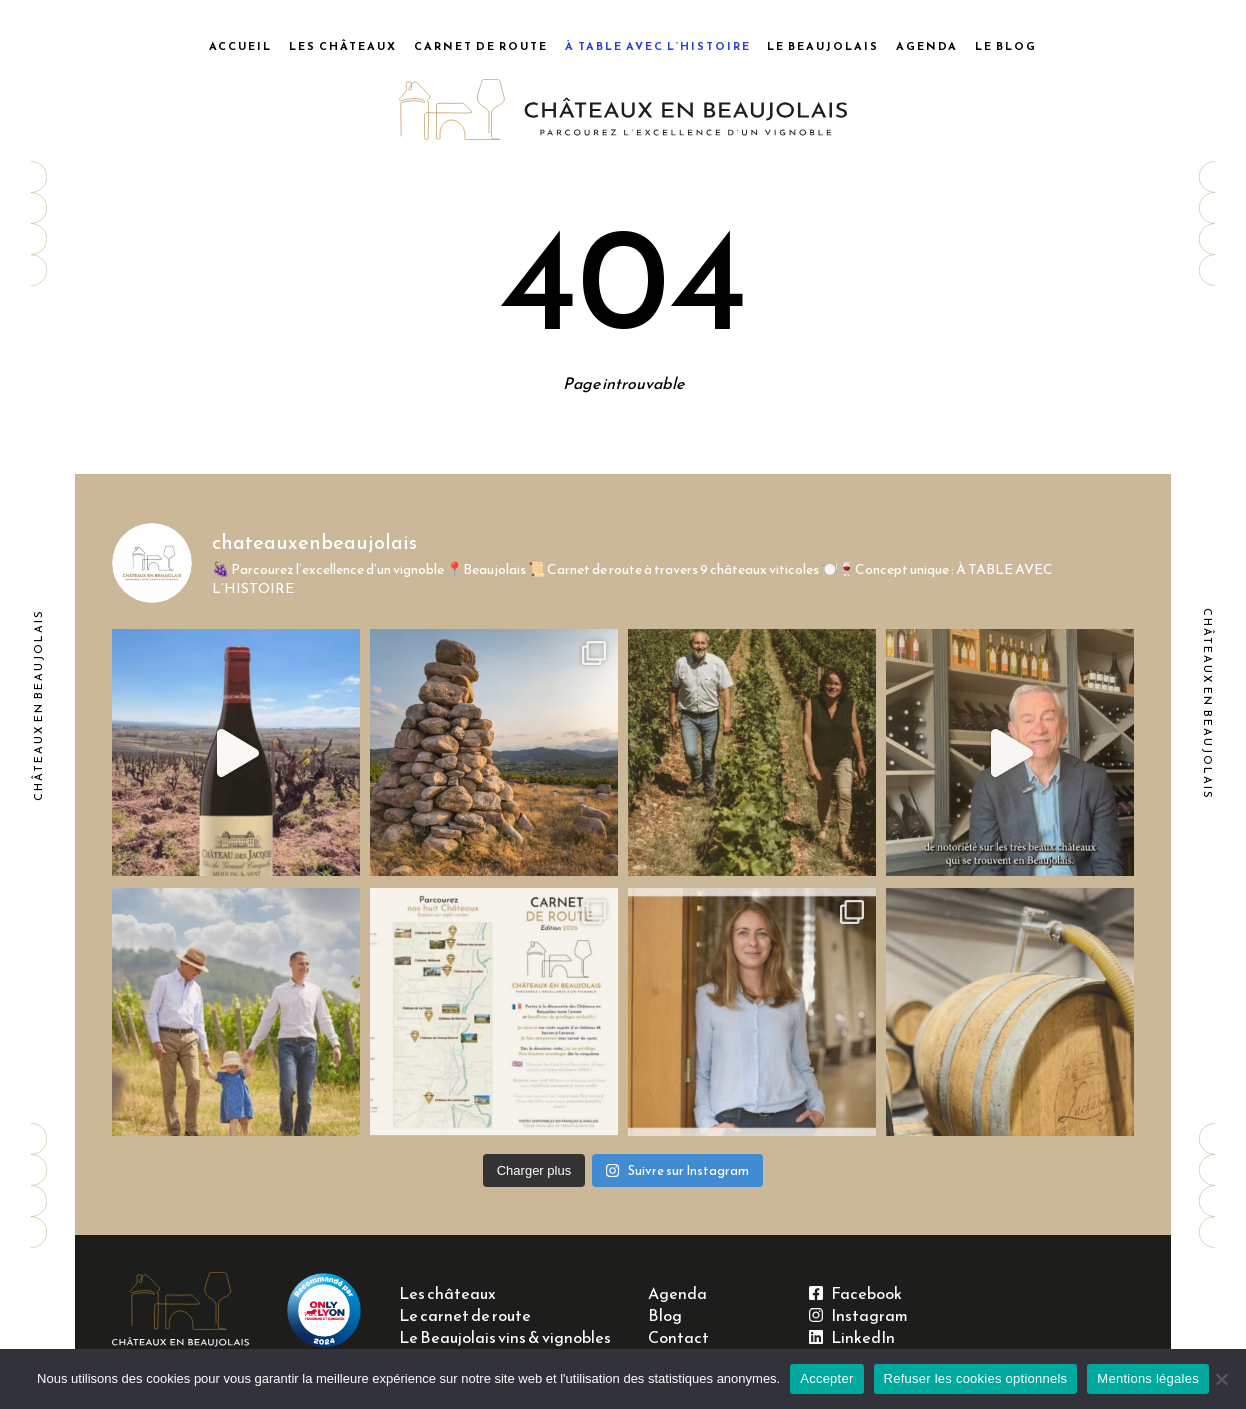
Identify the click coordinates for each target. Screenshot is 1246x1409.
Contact (678, 1337)
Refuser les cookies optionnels (976, 1378)
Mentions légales (1148, 1378)
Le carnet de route (465, 1315)
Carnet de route (481, 46)
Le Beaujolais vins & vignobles (505, 1337)
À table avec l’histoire (658, 46)
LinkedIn (852, 1337)
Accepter (826, 1378)
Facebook (855, 1293)
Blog (665, 1315)
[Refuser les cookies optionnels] (1221, 1379)
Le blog (1006, 46)
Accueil (240, 46)
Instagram (858, 1315)
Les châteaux (343, 46)
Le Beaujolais (823, 46)
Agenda (927, 46)
